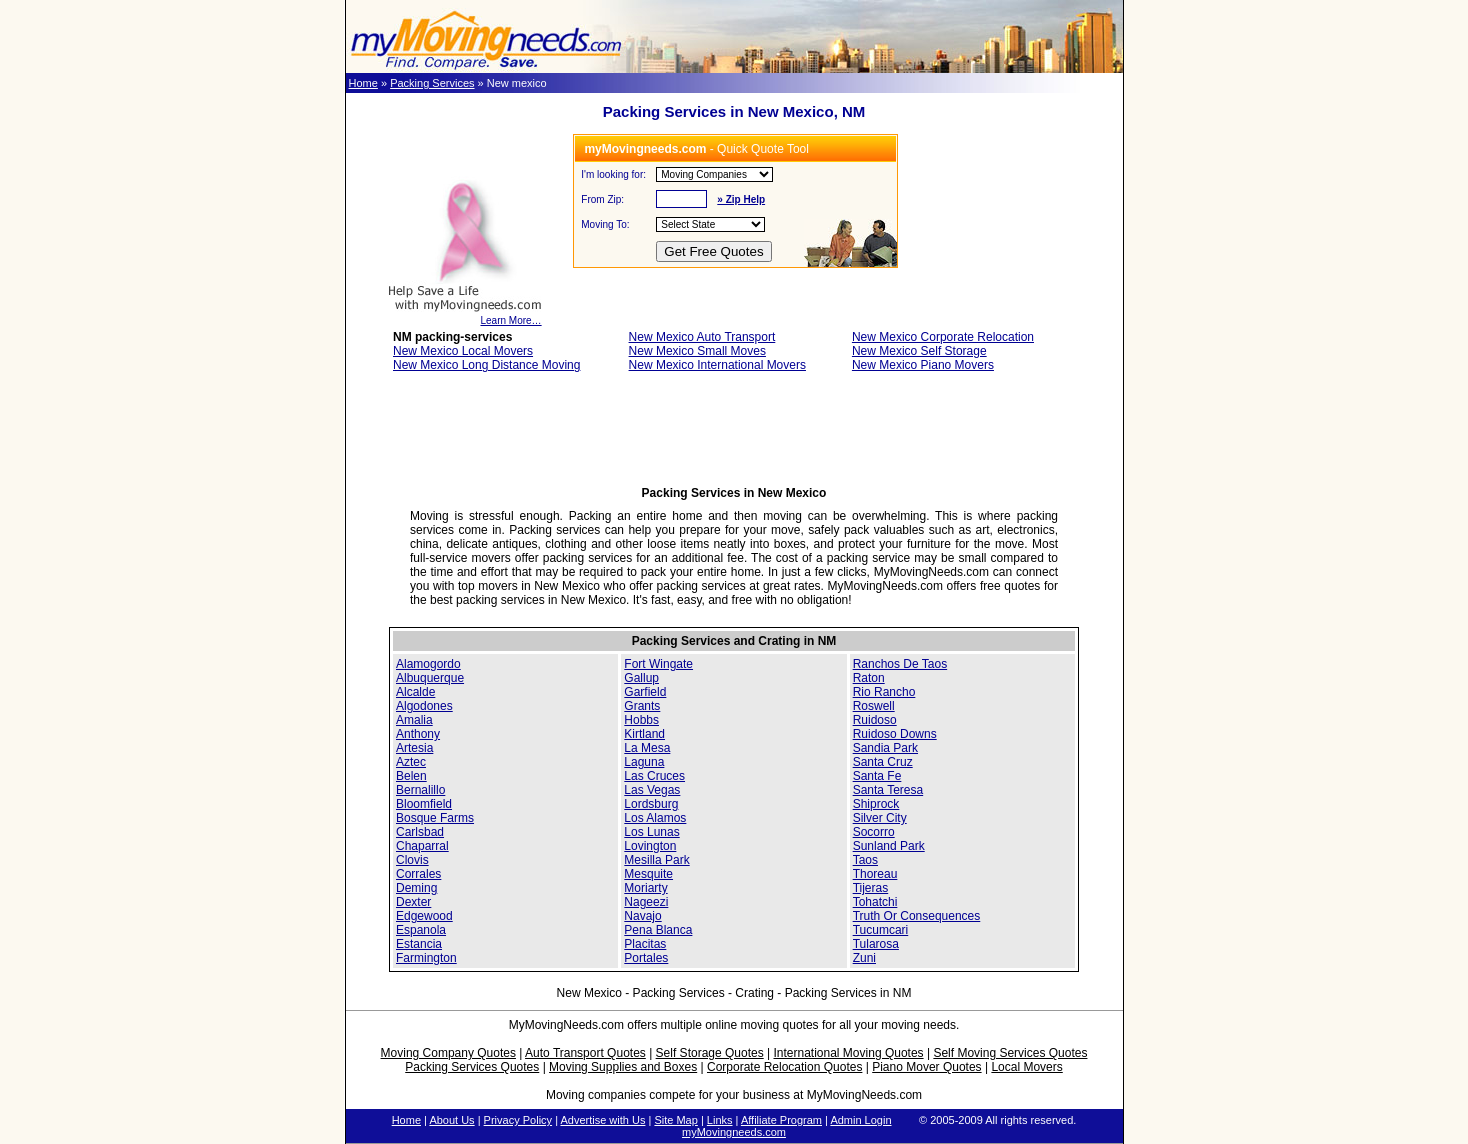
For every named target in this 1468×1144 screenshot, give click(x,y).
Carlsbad (420, 832)
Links (720, 1120)
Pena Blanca (658, 930)
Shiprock (876, 804)
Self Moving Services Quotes (1010, 1053)
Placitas (645, 944)
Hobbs (641, 720)
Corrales (418, 874)
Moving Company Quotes (448, 1053)
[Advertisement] (734, 435)
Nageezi (646, 902)
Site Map (675, 1120)
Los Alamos (655, 818)
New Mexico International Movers (717, 365)
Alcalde (415, 692)
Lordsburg (651, 804)
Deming (416, 888)
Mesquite (648, 874)
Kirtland (644, 734)
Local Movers (1026, 1067)
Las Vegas (652, 790)
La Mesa (647, 748)
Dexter (413, 902)
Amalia (414, 720)
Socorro (874, 832)
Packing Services (432, 83)
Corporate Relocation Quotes (784, 1067)
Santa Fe (877, 776)
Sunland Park (889, 846)
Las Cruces (654, 776)
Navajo (642, 916)
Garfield (645, 692)
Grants (642, 706)
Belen (411, 776)
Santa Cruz (883, 762)
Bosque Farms (435, 818)
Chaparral (422, 846)
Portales (646, 958)
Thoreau (875, 874)
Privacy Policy (518, 1120)
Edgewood (424, 916)
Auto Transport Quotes (585, 1053)
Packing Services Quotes (472, 1067)
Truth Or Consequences (917, 916)
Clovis (412, 860)
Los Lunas (651, 832)
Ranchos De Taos (900, 664)
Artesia (414, 748)
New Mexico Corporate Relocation (943, 337)
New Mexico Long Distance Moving (486, 365)
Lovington (650, 846)
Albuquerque (430, 678)
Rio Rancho (884, 692)
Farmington (426, 958)
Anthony (418, 734)
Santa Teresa (888, 790)
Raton (869, 678)
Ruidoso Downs (895, 734)
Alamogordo (428, 664)
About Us (451, 1120)
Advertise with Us (602, 1120)
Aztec (411, 762)
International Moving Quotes (848, 1053)
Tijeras (871, 888)
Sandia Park (885, 748)
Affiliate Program (781, 1120)
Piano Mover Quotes (926, 1067)
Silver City (880, 818)
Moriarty (645, 888)
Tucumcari (881, 930)
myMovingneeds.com (734, 1132)
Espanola (421, 930)
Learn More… (464, 316)
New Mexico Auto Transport (702, 337)
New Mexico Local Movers (463, 351)
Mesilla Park (656, 860)
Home (363, 83)
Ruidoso (875, 720)
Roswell (874, 706)
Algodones (424, 706)
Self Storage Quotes (710, 1053)
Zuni (864, 958)
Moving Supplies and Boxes (623, 1067)
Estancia (419, 944)
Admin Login (860, 1120)
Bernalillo (420, 790)
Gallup (641, 678)
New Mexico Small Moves (697, 351)
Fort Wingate (658, 664)
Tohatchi (875, 902)
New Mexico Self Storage (919, 351)
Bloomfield (424, 804)
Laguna (644, 762)
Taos (865, 860)
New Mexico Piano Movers (923, 365)
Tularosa (876, 944)
